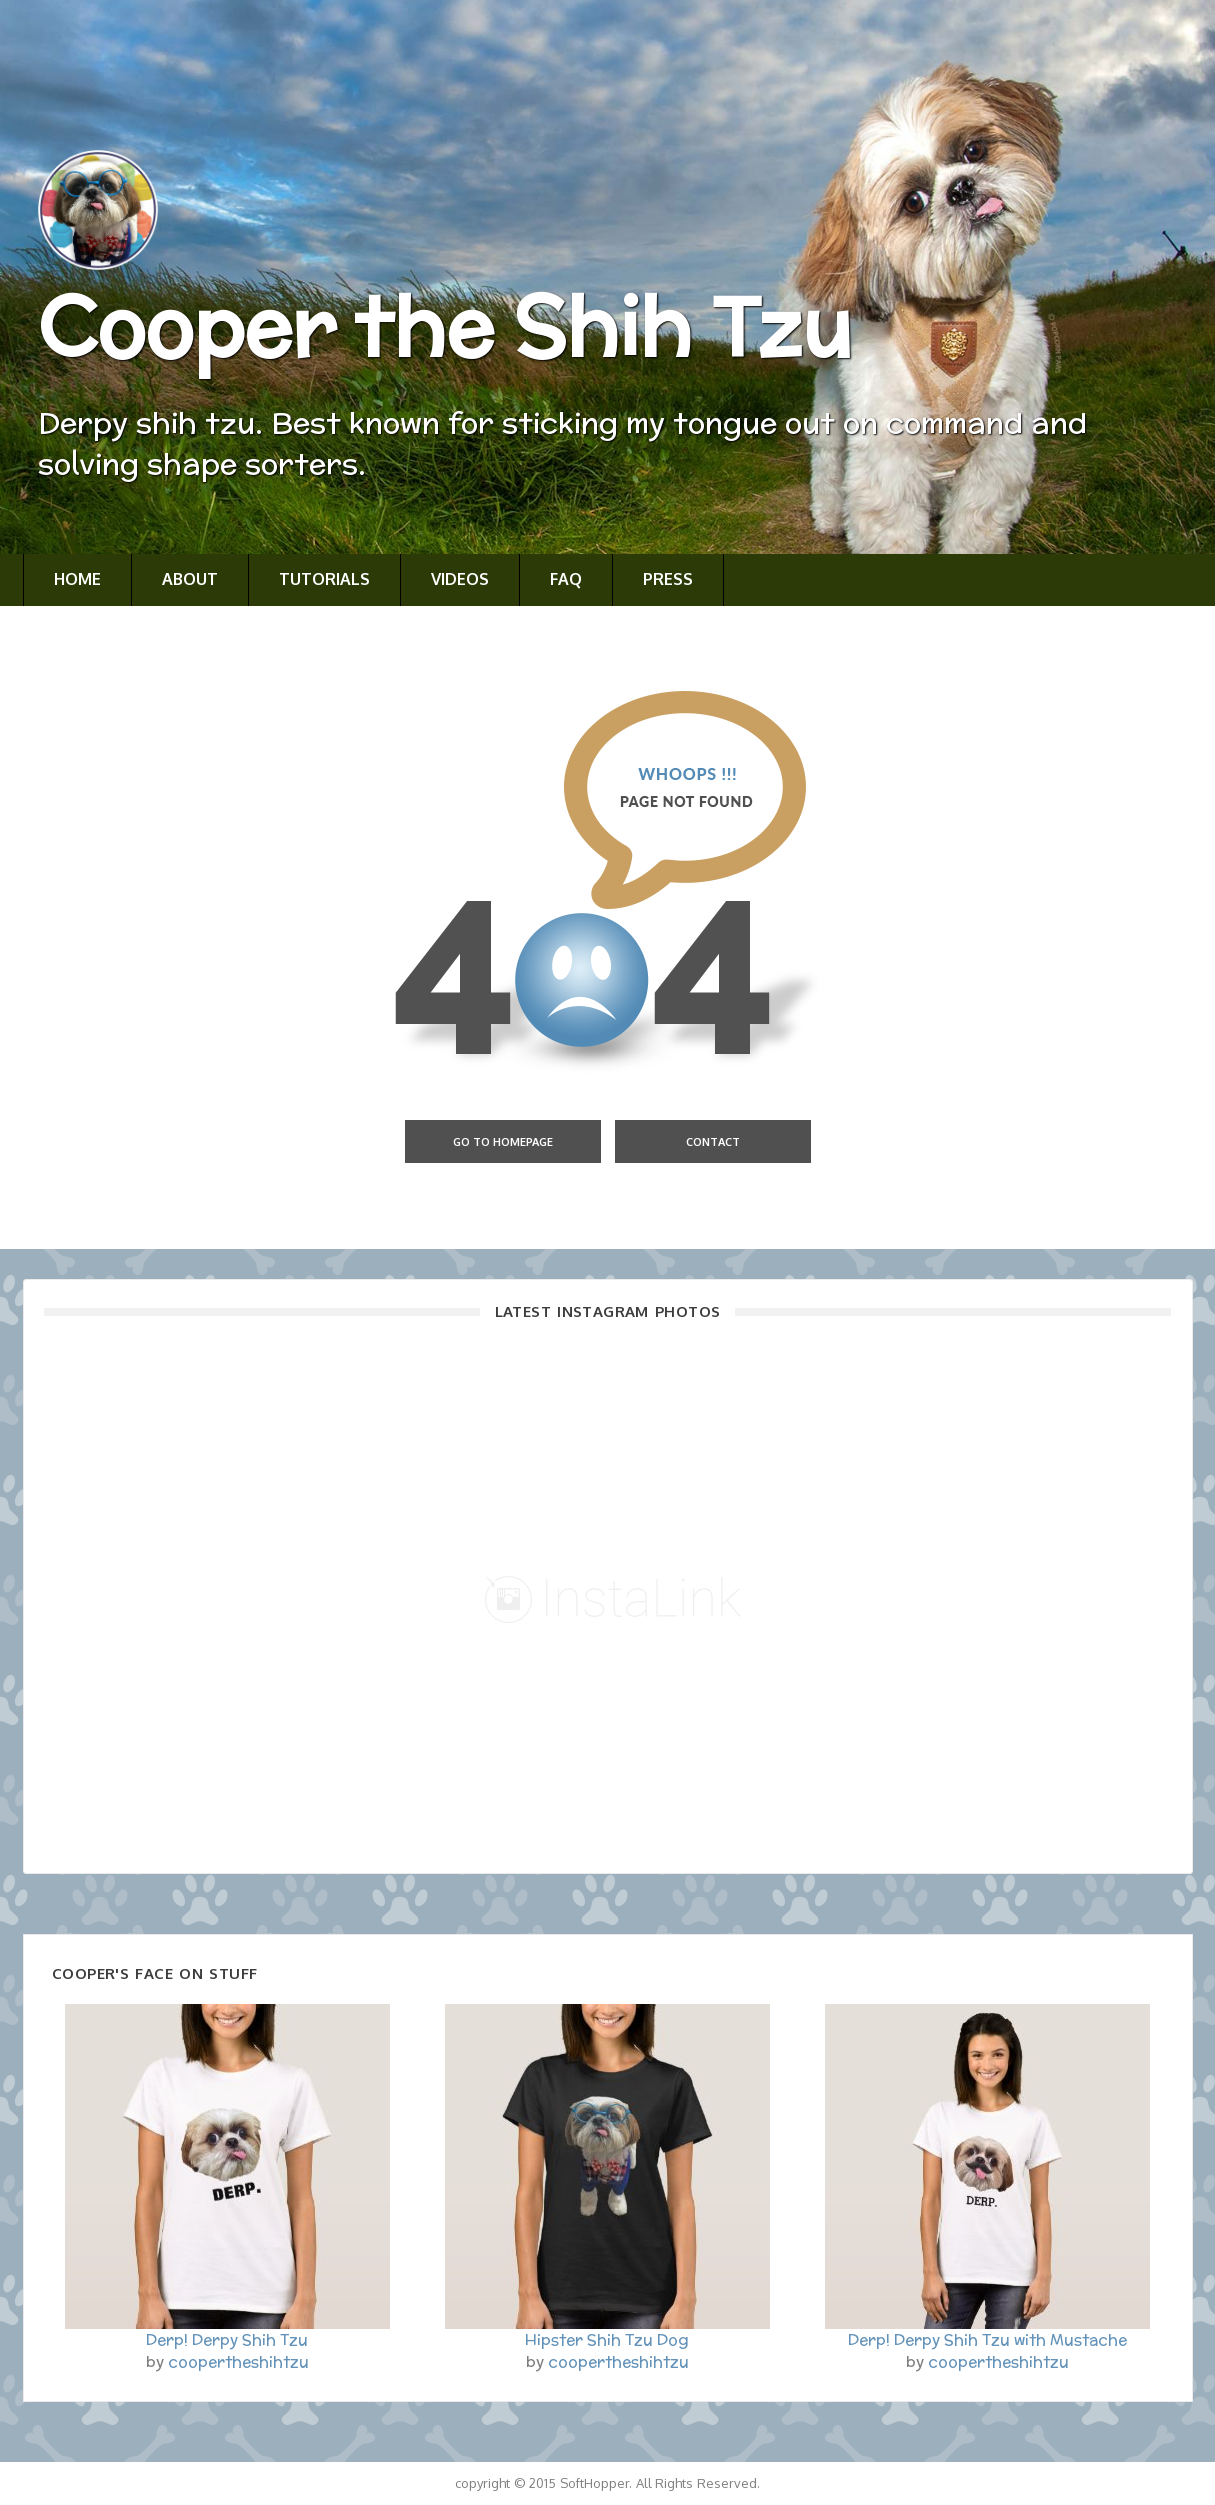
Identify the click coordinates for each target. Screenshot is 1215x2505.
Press (668, 579)
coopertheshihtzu (238, 2361)
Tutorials (324, 579)
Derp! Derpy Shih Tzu (227, 2339)
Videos (460, 579)
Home (77, 579)
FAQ (566, 579)
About (190, 579)
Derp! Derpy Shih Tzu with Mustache (987, 2339)
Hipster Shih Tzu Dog (607, 2339)
